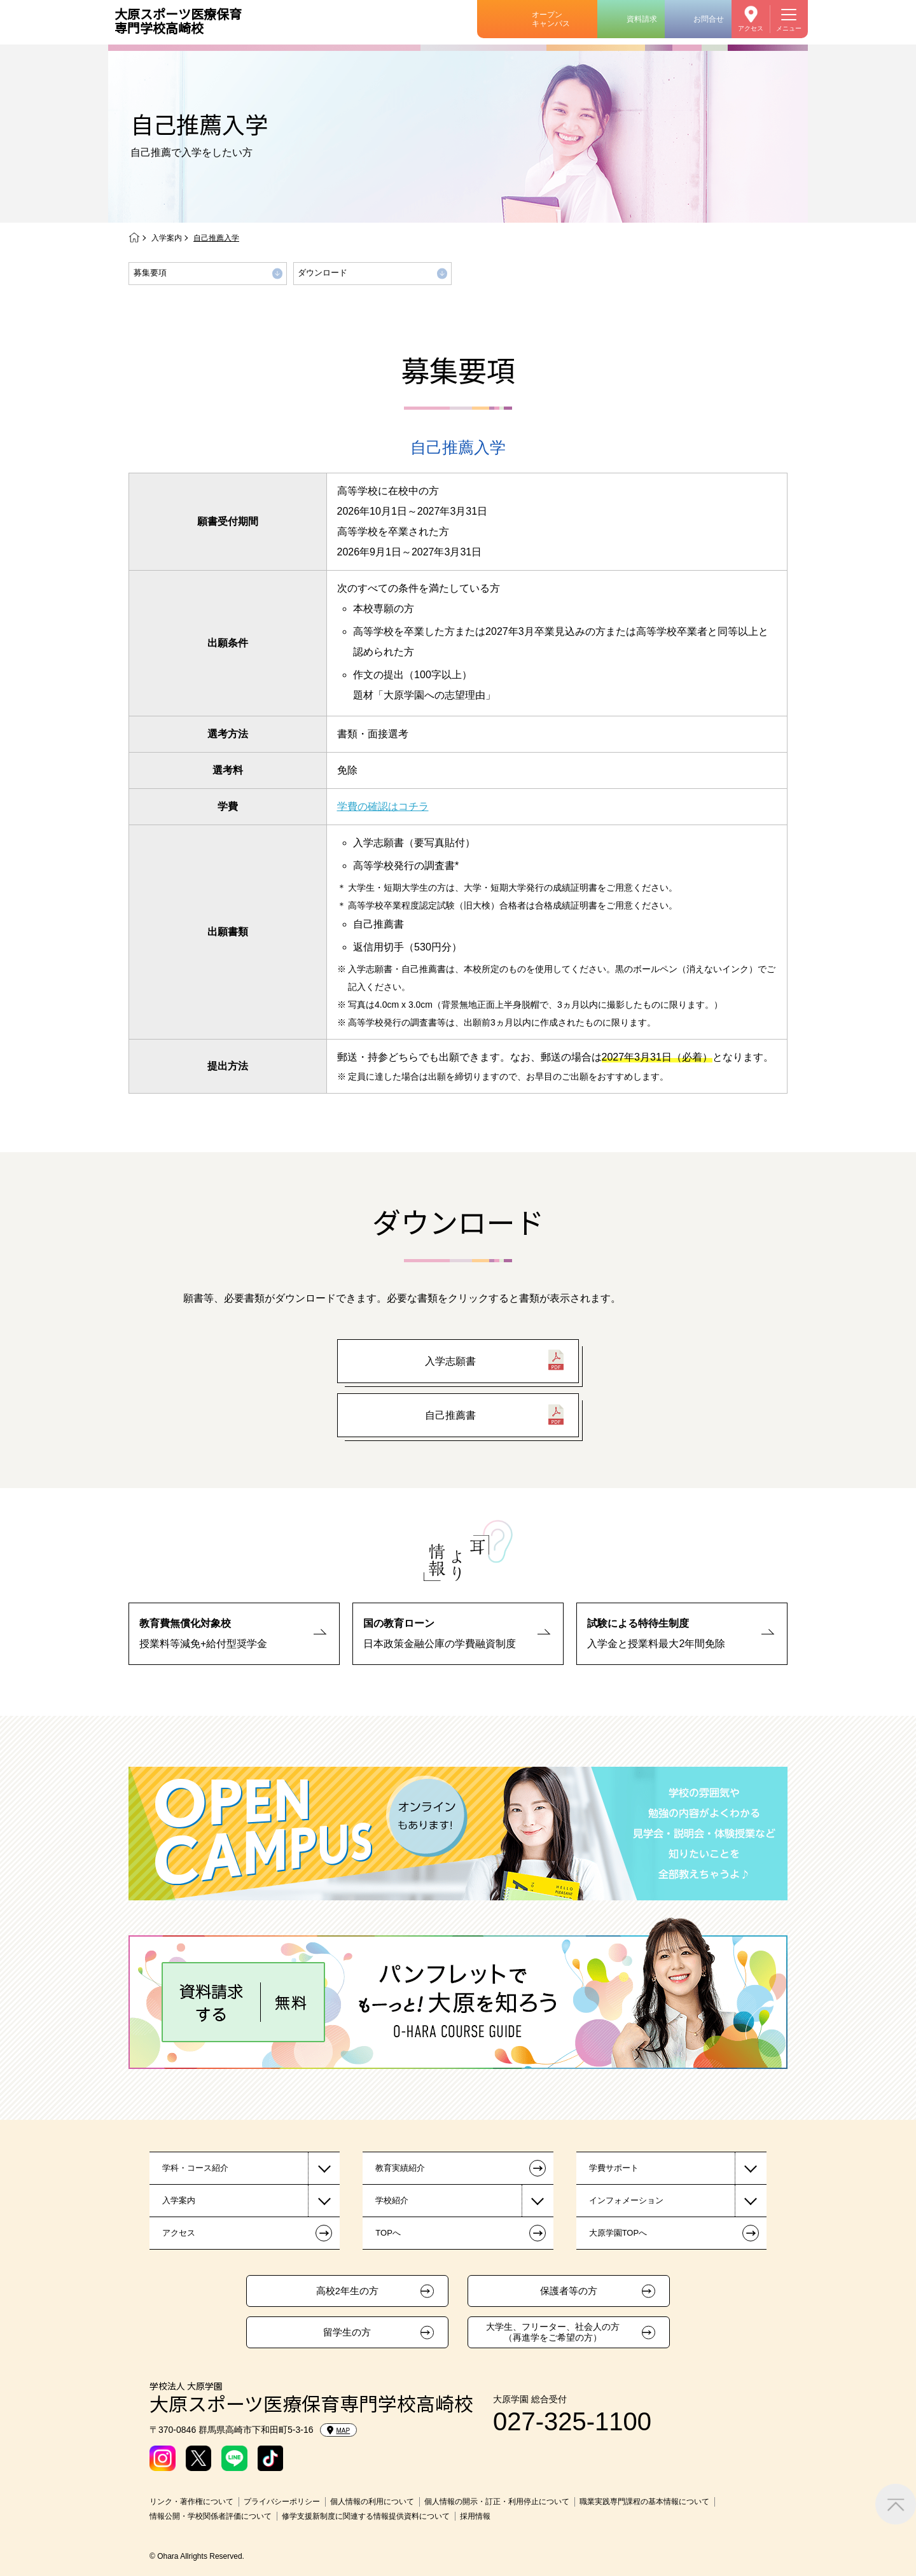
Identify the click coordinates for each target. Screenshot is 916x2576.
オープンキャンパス (551, 19)
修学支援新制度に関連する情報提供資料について (366, 2516)
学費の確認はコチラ (383, 806)
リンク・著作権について (191, 2501)
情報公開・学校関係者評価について (210, 2516)
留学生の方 (347, 2332)
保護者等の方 (568, 2291)
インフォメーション (626, 2200)
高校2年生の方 (347, 2291)
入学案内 (166, 237)
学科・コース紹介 (195, 2168)
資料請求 (642, 19)
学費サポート (614, 2168)
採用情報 (475, 2516)
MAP (338, 2430)
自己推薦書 (450, 1415)
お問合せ (708, 19)
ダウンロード (322, 272)
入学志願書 (450, 1361)
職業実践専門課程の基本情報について (644, 2501)
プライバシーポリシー (282, 2501)
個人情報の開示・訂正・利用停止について (496, 2501)
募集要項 (150, 272)
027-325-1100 (572, 2421)
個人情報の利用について (372, 2501)
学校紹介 (391, 2200)
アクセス (750, 28)
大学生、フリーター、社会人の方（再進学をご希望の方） (553, 2332)
